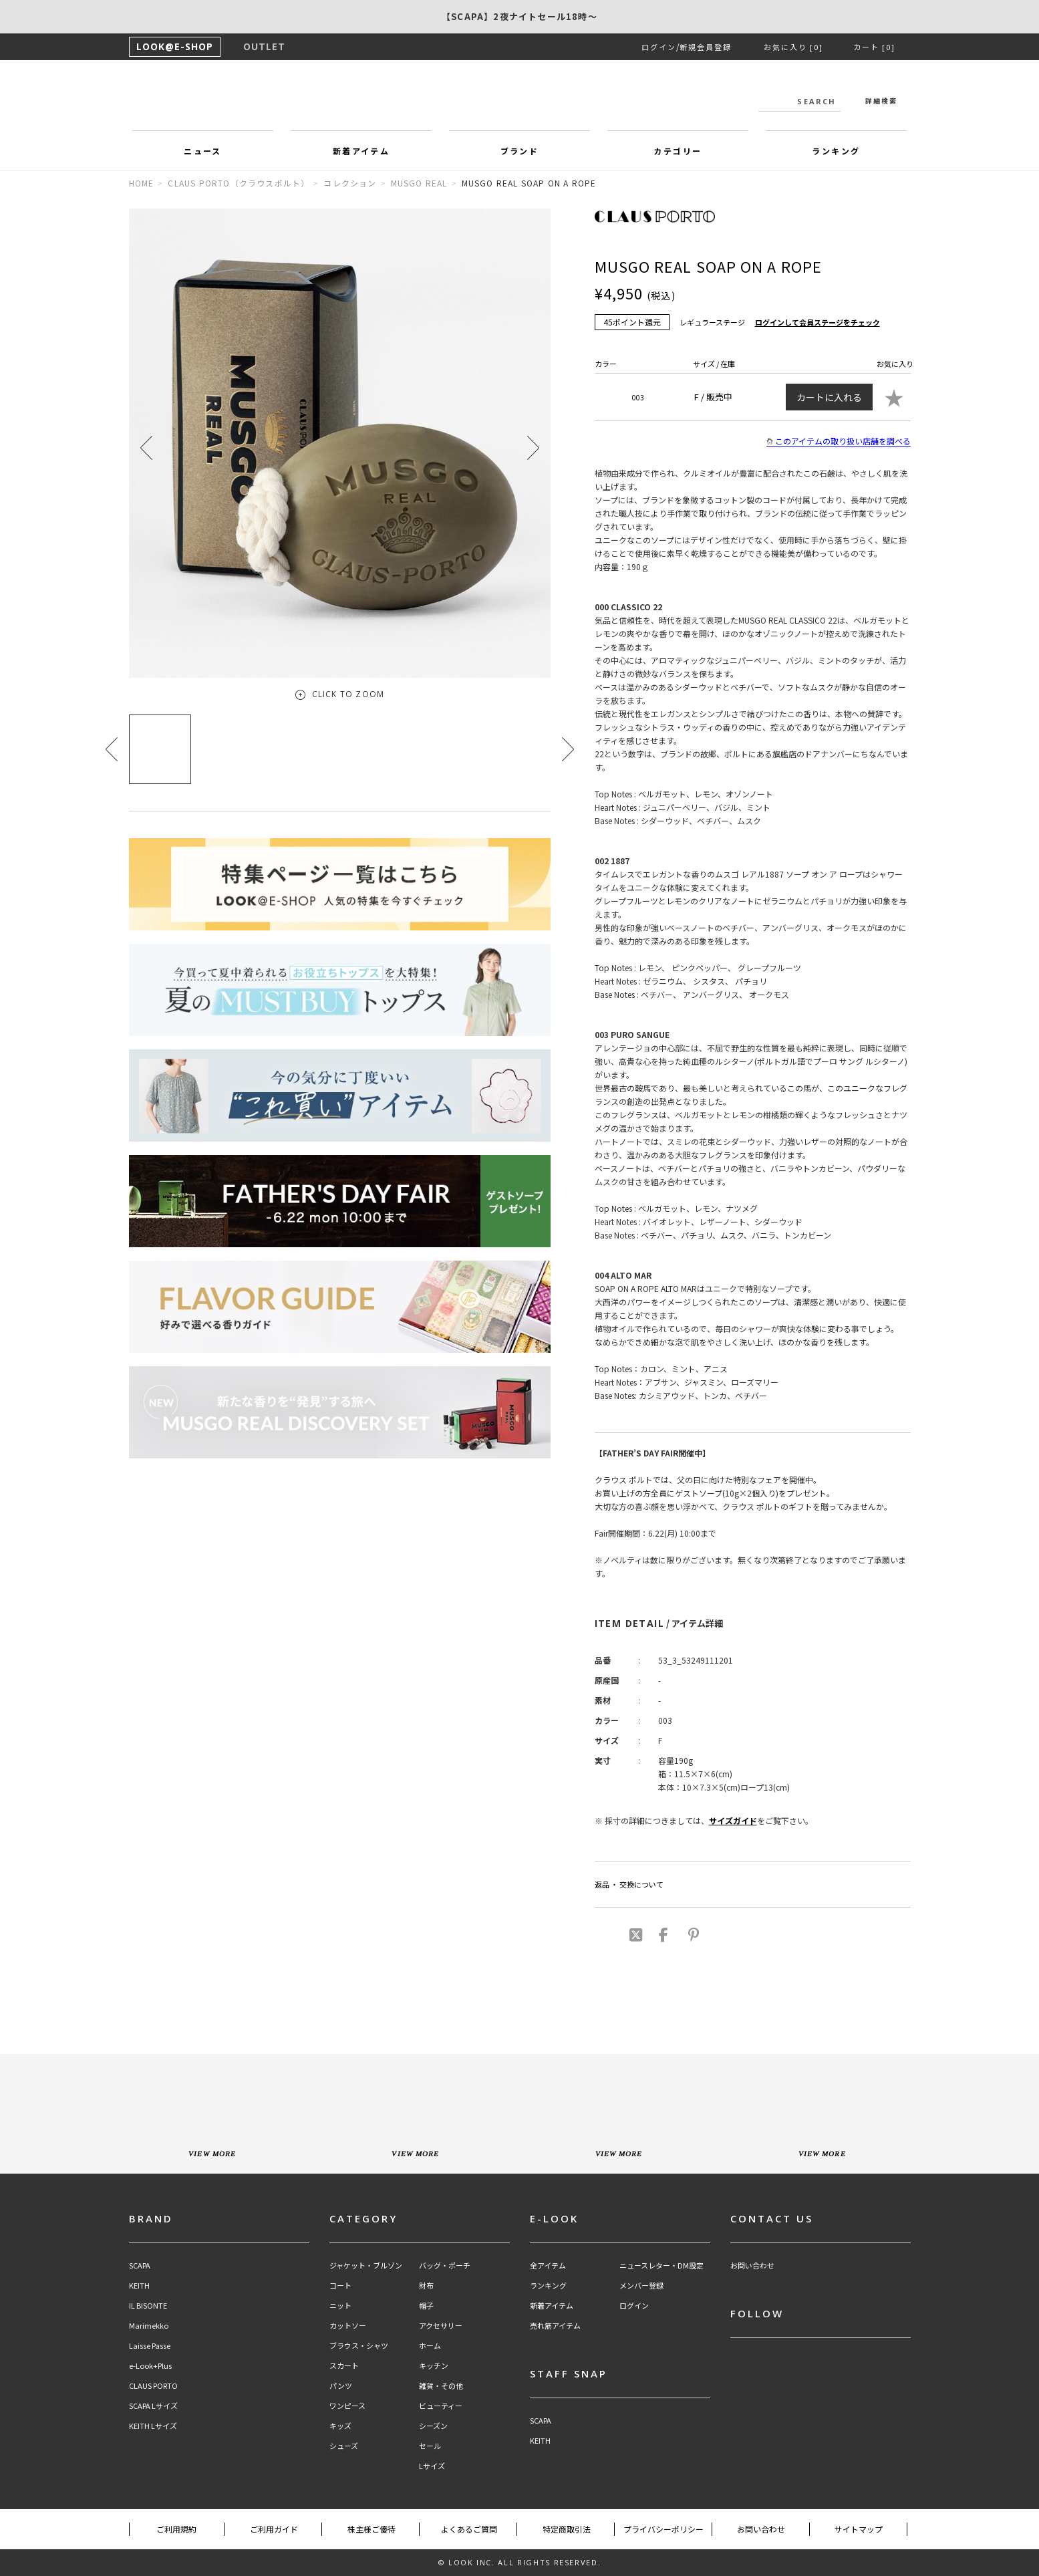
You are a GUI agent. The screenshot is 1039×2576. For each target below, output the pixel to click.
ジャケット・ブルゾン (365, 2265)
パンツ (340, 2386)
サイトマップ (859, 2529)
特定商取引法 (567, 2529)
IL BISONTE (148, 2305)
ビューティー (440, 2406)
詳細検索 (881, 101)
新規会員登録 (706, 46)
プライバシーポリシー (663, 2529)
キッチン (433, 2365)
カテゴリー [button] (677, 150)
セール (430, 2446)
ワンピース (347, 2406)
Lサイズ (432, 2466)
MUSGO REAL (419, 182)
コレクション (349, 182)
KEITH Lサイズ (153, 2426)
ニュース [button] (203, 150)
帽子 (426, 2305)
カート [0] (874, 46)
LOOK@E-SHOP (174, 46)
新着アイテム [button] (361, 150)
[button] (533, 447)
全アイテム (548, 2265)
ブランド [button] (519, 150)
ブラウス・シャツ (358, 2345)
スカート (344, 2365)
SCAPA (139, 2265)
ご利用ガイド (274, 2529)
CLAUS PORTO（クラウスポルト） (238, 182)
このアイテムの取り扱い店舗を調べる (838, 441)
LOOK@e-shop (520, 99)
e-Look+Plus (150, 2365)
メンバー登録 (641, 2285)
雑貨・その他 (441, 2386)
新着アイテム (551, 2305)
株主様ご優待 (371, 2529)
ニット (340, 2305)
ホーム (430, 2345)
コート (340, 2285)
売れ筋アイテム (555, 2325)
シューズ (343, 2446)
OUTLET (264, 46)
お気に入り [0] (793, 46)
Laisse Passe (149, 2345)
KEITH (139, 2285)
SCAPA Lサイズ (153, 2406)
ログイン (658, 46)
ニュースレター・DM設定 (661, 2265)
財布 (426, 2285)
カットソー (347, 2325)
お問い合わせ (752, 2265)
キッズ (340, 2426)
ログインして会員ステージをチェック (817, 322)
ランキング (548, 2285)
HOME (141, 182)
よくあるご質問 (469, 2529)
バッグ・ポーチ (444, 2265)
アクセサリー (440, 2325)
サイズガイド (733, 1820)
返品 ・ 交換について (629, 1884)
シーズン (433, 2426)
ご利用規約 (176, 2529)
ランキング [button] (836, 150)
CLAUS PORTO (153, 2386)
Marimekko (148, 2325)
